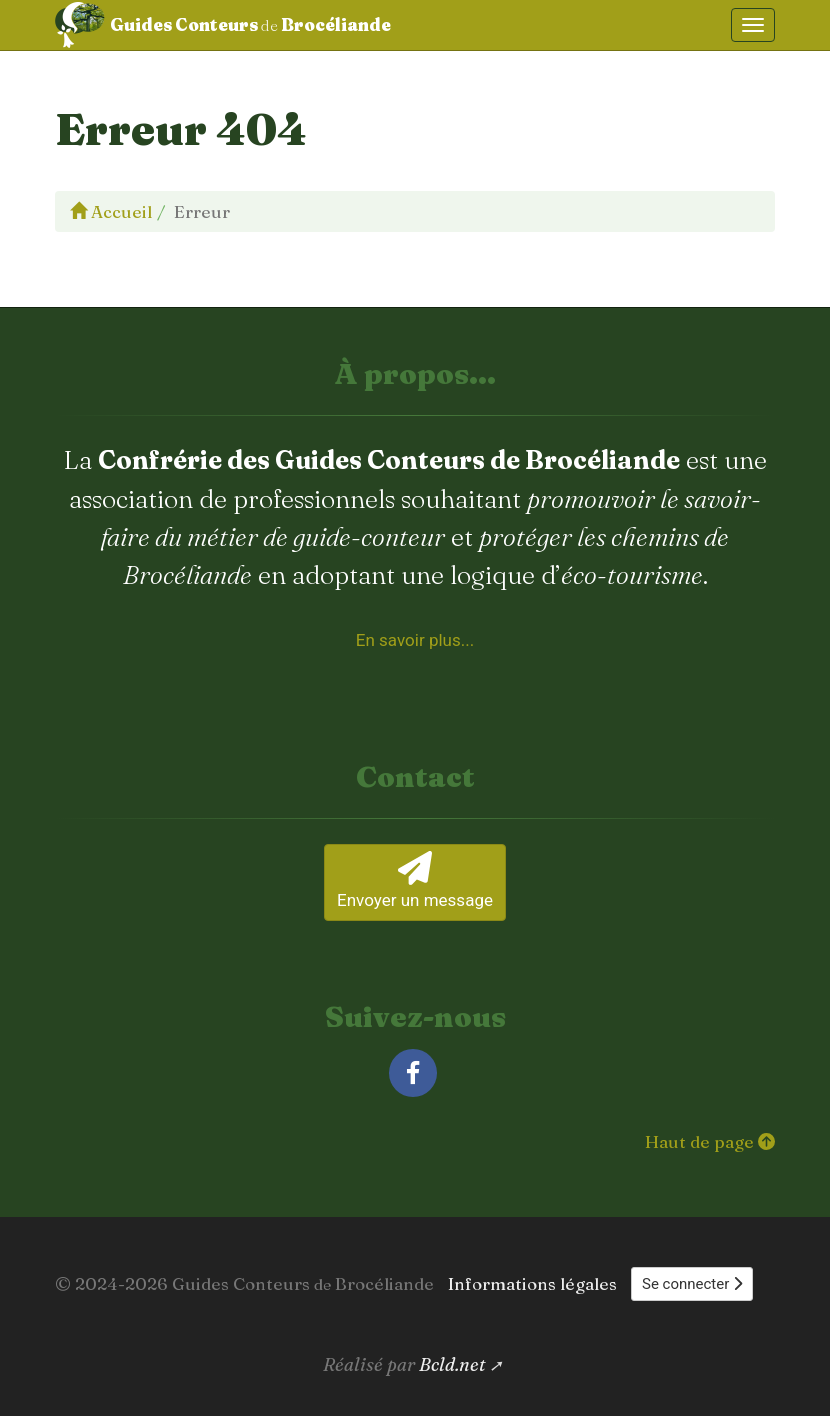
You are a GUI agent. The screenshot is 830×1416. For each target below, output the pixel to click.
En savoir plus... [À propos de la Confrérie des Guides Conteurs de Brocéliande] (415, 640)
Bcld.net (452, 1364)
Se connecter (692, 1284)
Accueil (111, 211)
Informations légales (532, 1283)
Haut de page (710, 1141)
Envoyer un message (415, 880)
